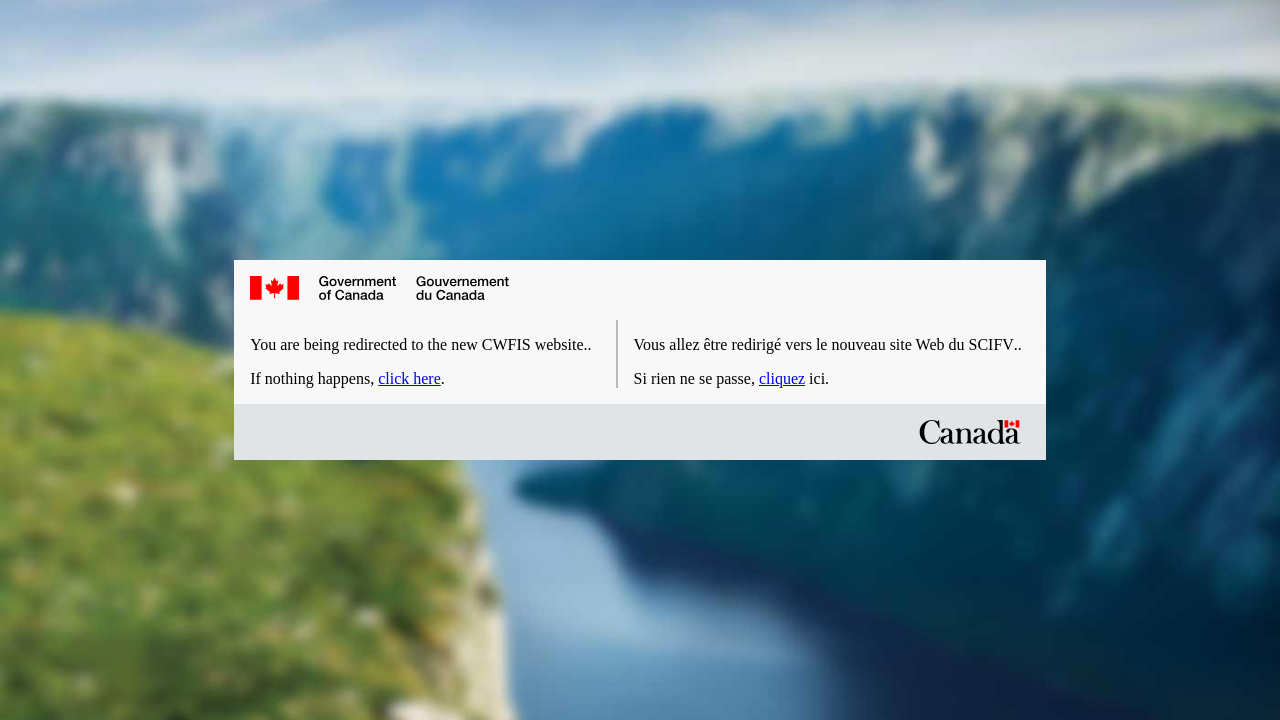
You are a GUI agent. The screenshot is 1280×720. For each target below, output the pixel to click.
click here (409, 378)
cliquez (782, 378)
